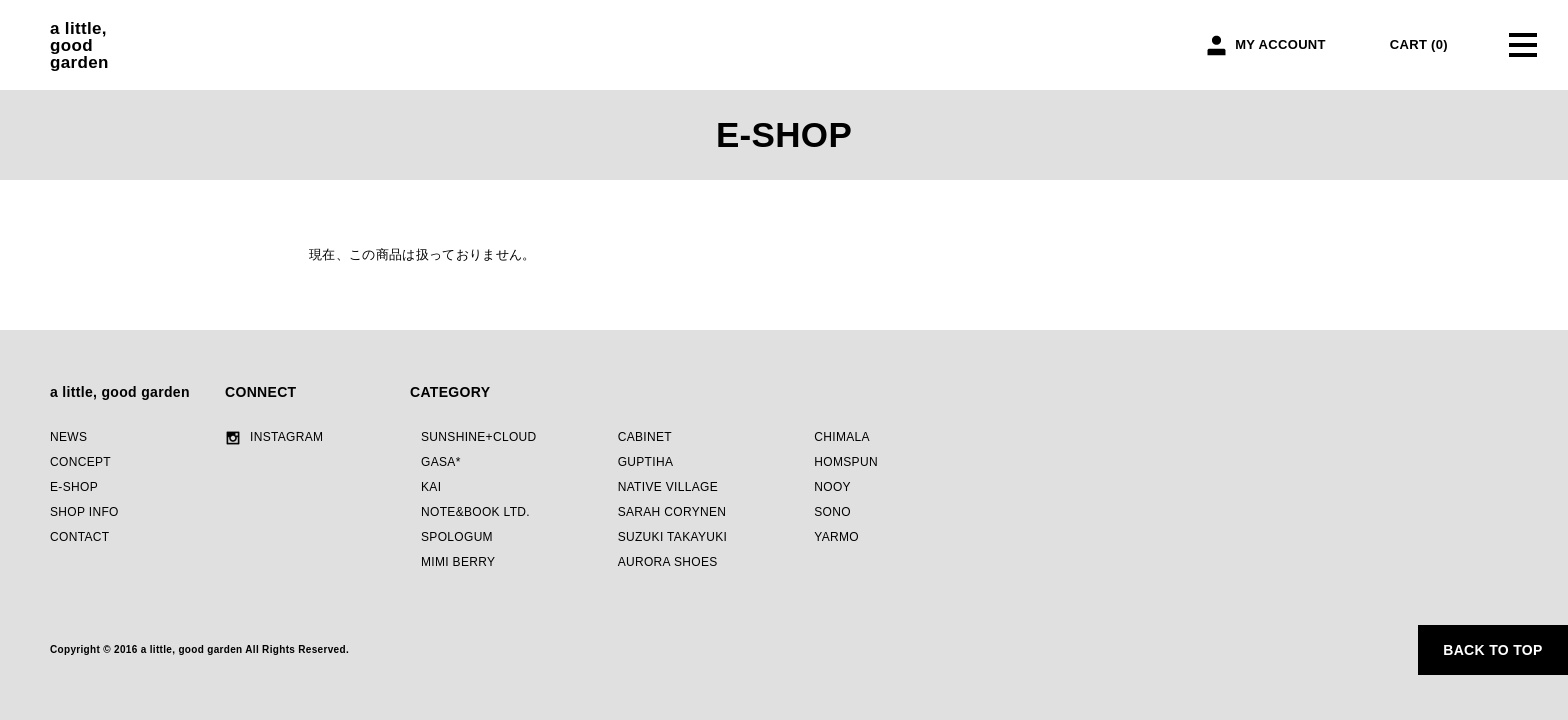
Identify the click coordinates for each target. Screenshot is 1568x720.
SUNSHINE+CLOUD (479, 437)
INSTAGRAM (286, 437)
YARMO (836, 537)
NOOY (832, 487)
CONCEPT (80, 462)
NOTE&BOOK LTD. (475, 512)
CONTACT (79, 537)
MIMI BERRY (458, 562)
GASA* (441, 462)
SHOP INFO (84, 512)
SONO (832, 512)
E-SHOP (74, 487)
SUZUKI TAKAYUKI (673, 537)
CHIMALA (842, 437)
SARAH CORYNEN (672, 512)
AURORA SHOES (668, 562)
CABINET (645, 437)
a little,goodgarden (79, 45)
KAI (431, 487)
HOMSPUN (846, 462)
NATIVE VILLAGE (668, 487)
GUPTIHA (646, 462)
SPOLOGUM (457, 537)
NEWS (68, 437)
